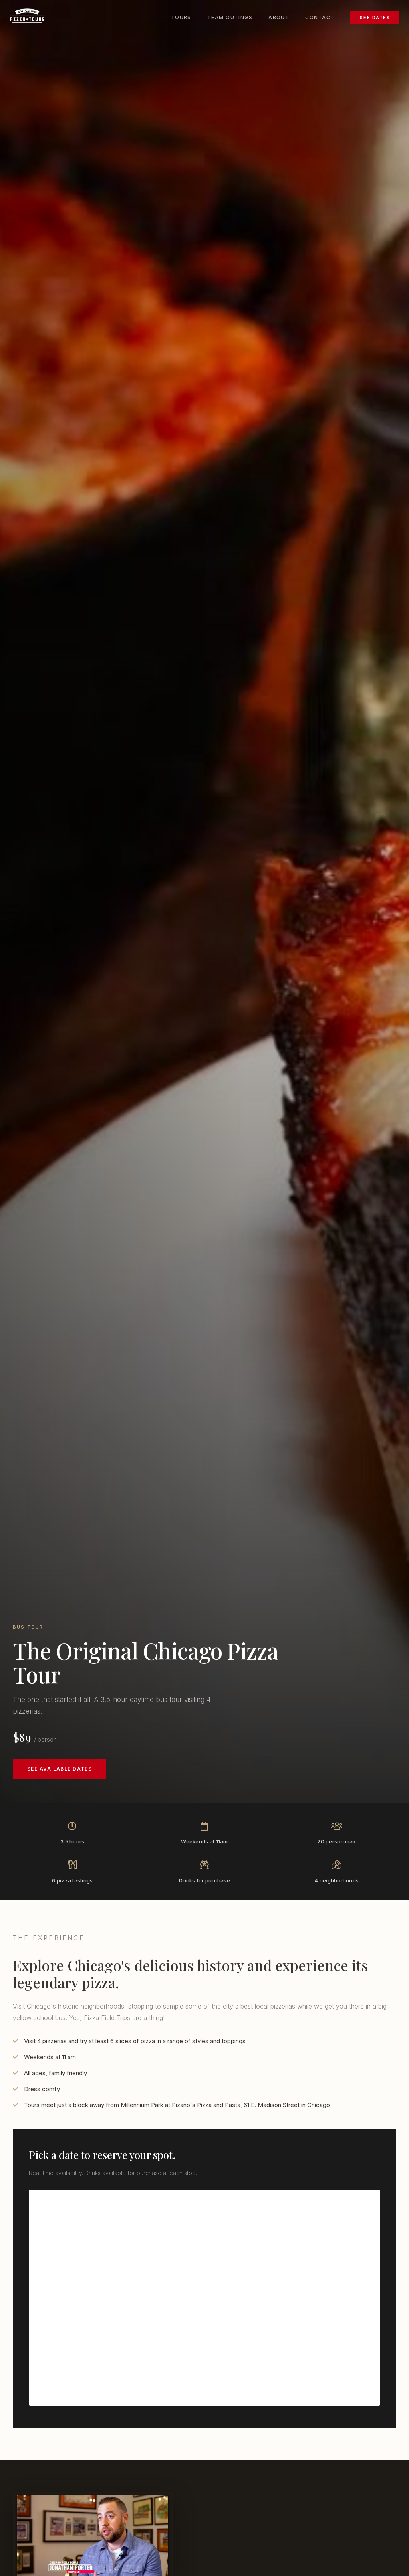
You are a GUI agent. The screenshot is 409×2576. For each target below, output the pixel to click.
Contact (319, 17)
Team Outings (229, 17)
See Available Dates (59, 1769)
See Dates (375, 17)
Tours (181, 17)
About (278, 17)
